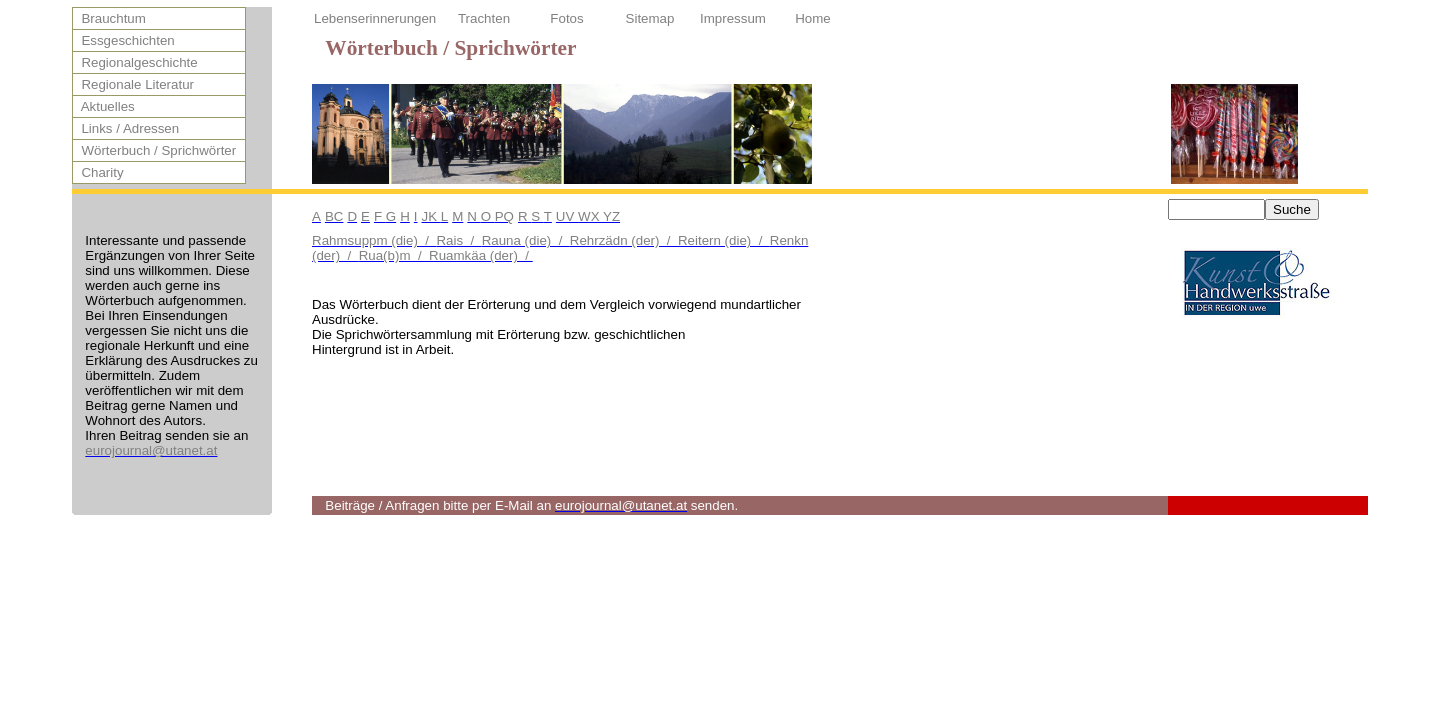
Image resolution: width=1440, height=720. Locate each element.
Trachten (484, 18)
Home (813, 18)
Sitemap (650, 18)
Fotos (566, 18)
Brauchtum (110, 18)
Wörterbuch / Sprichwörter (155, 150)
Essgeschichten (124, 40)
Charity (99, 172)
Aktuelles (104, 106)
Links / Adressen (126, 128)
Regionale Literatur (134, 84)
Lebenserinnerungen (375, 18)
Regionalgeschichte (136, 62)
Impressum (733, 18)
